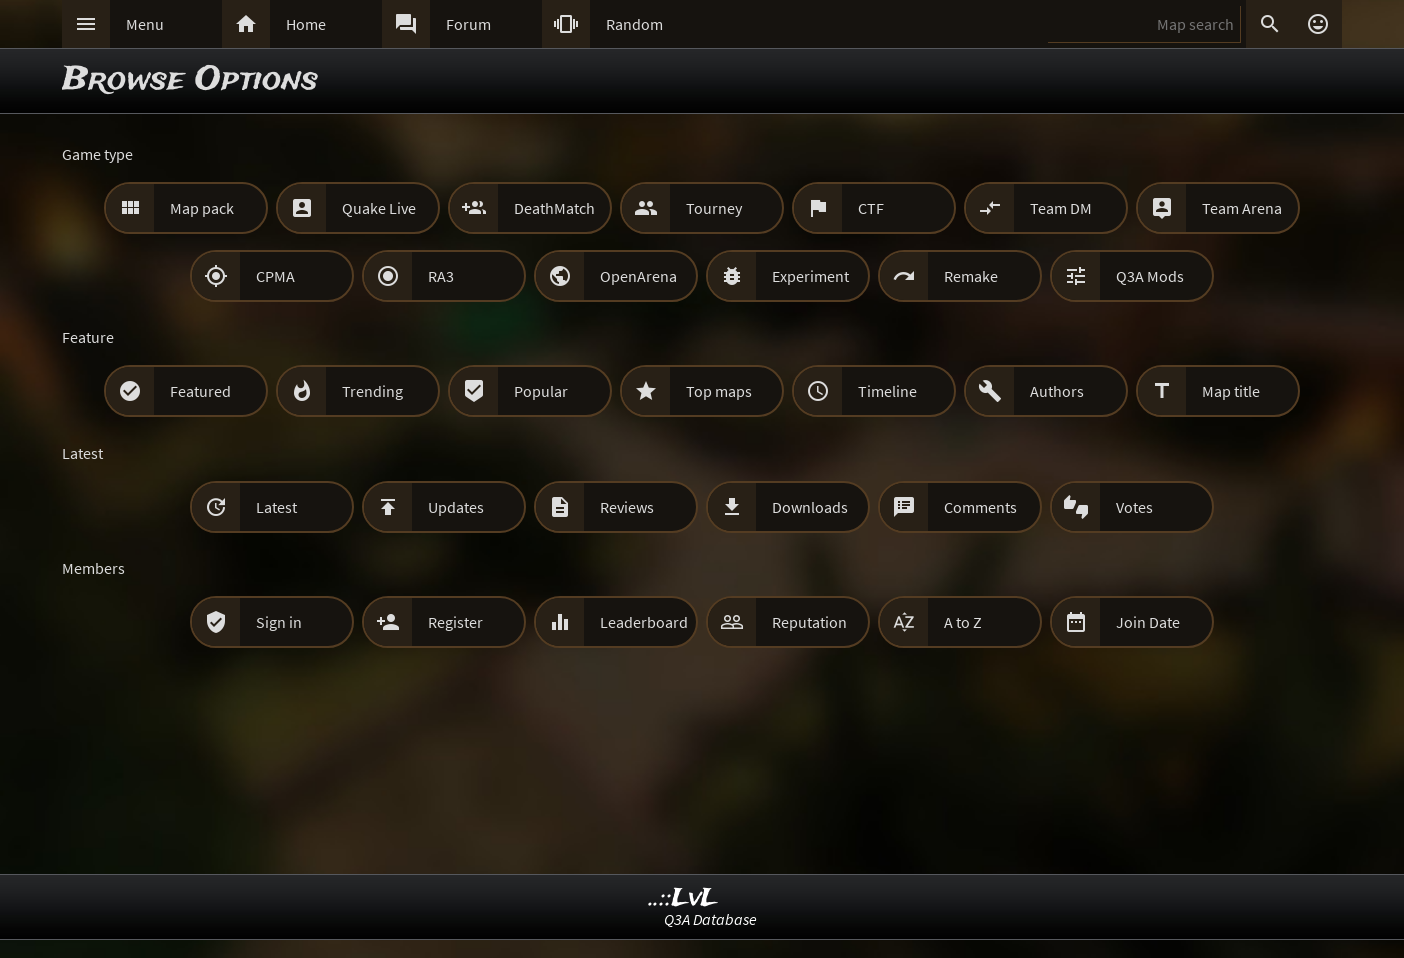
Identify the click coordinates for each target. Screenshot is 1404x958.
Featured (200, 391)
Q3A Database (710, 919)
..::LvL (683, 898)
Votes (1134, 507)
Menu (145, 24)
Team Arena (1242, 208)
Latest (276, 507)
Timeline (887, 391)
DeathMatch (554, 208)
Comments (980, 507)
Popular (541, 391)
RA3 (441, 276)
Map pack (202, 208)
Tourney (714, 208)
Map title (1231, 391)
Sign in (279, 622)
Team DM (1061, 208)
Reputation (809, 622)
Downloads (810, 507)
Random (634, 24)
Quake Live (379, 208)
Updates (456, 507)
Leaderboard (644, 622)
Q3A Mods (1150, 276)
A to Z (963, 622)
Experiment (810, 276)
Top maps (719, 391)
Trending (372, 391)
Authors (1057, 391)
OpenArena (638, 276)
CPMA (275, 276)
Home (306, 24)
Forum (468, 24)
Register (455, 622)
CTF (871, 208)
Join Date (1148, 622)
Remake (971, 276)
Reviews (627, 507)
